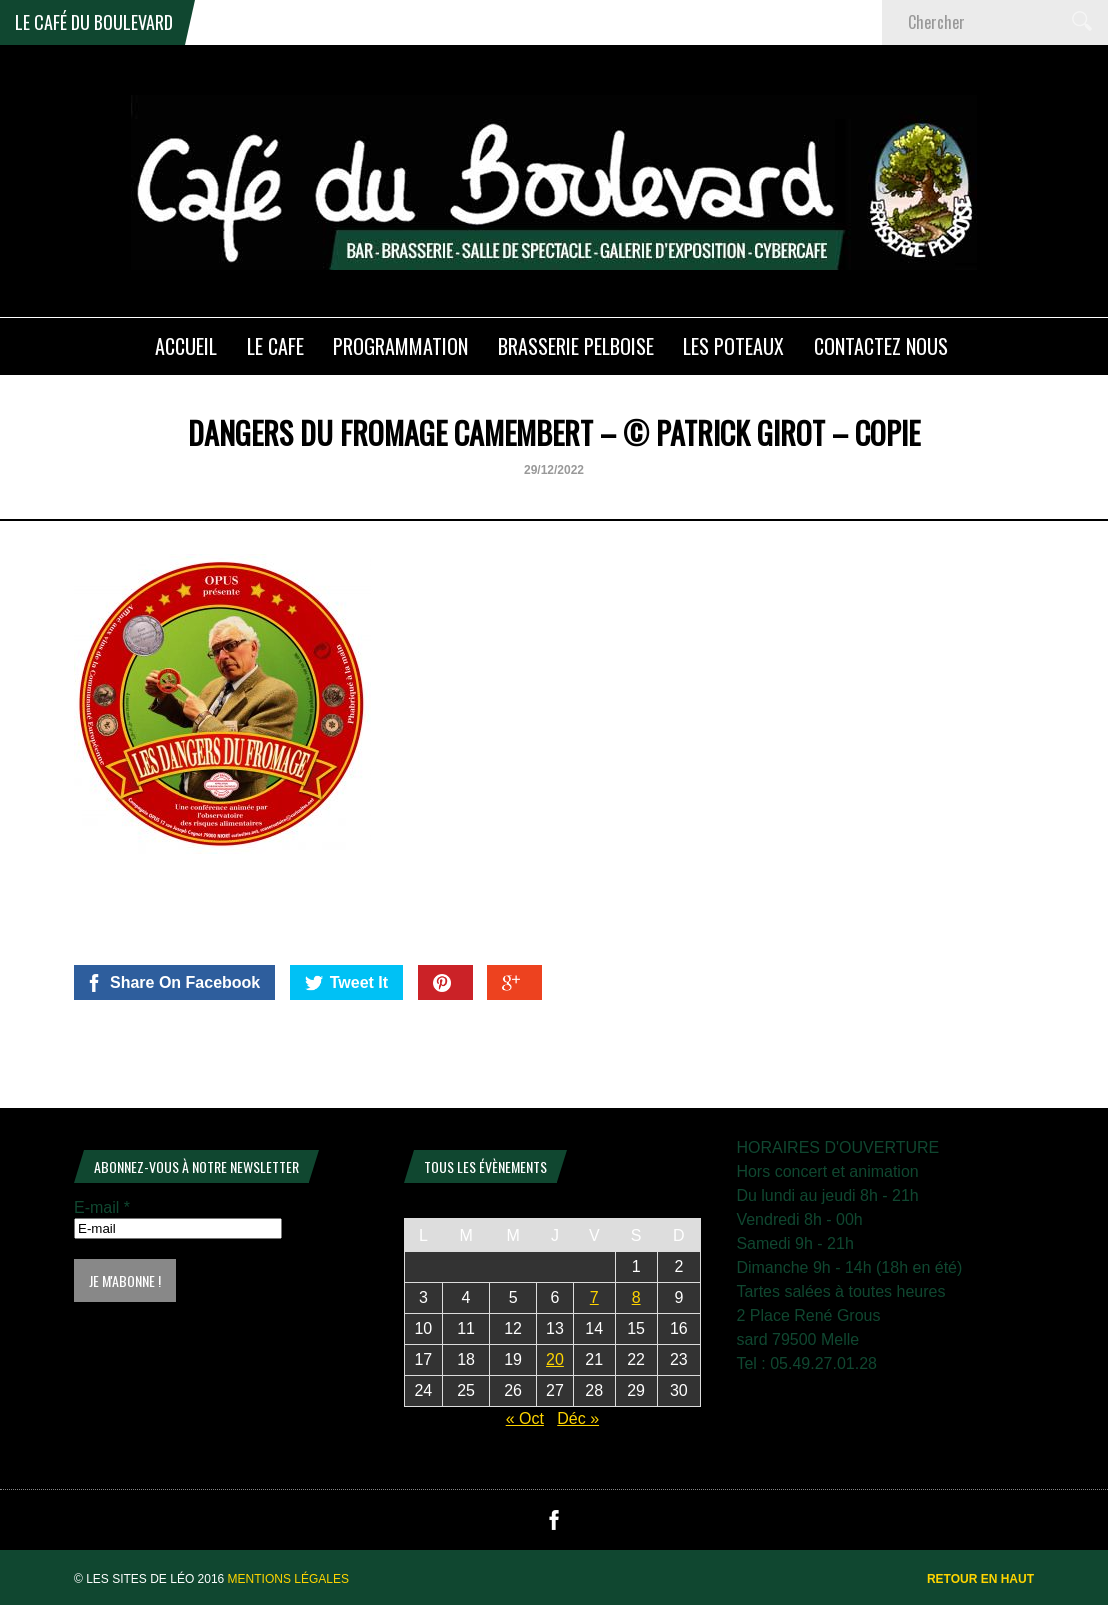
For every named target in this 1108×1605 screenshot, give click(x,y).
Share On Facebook (172, 983)
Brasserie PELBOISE (576, 346)
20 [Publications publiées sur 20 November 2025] (555, 1359)
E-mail (102, 1207)
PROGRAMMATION (400, 346)
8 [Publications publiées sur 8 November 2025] (636, 1297)
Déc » (578, 1418)
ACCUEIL (186, 346)
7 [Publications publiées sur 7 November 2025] (594, 1297)
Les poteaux (733, 346)
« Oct (525, 1418)
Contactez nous (881, 346)
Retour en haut (980, 1579)
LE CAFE (275, 346)
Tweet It (346, 983)
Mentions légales (288, 1579)
